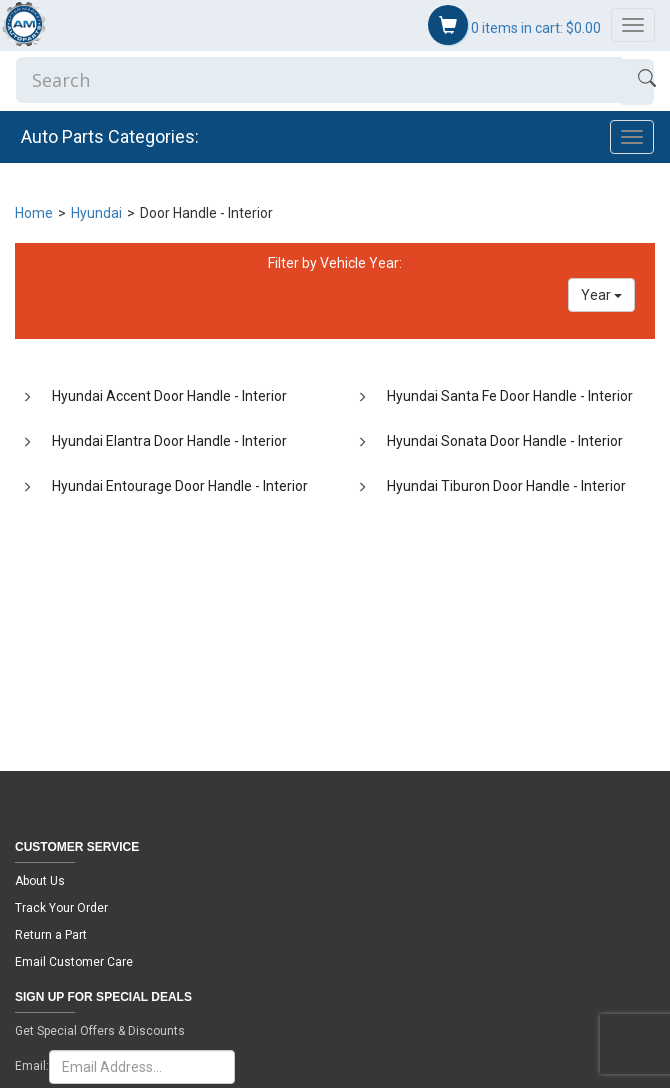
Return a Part (51, 935)
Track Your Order (61, 908)
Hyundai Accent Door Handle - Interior (169, 396)
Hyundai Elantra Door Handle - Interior (169, 441)
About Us (40, 881)
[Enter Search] (319, 80)
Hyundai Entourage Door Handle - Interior (180, 486)
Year (601, 295)
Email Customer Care (74, 962)
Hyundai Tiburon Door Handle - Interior (506, 486)
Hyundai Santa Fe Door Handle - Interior (510, 396)
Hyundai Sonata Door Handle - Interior (505, 441)
